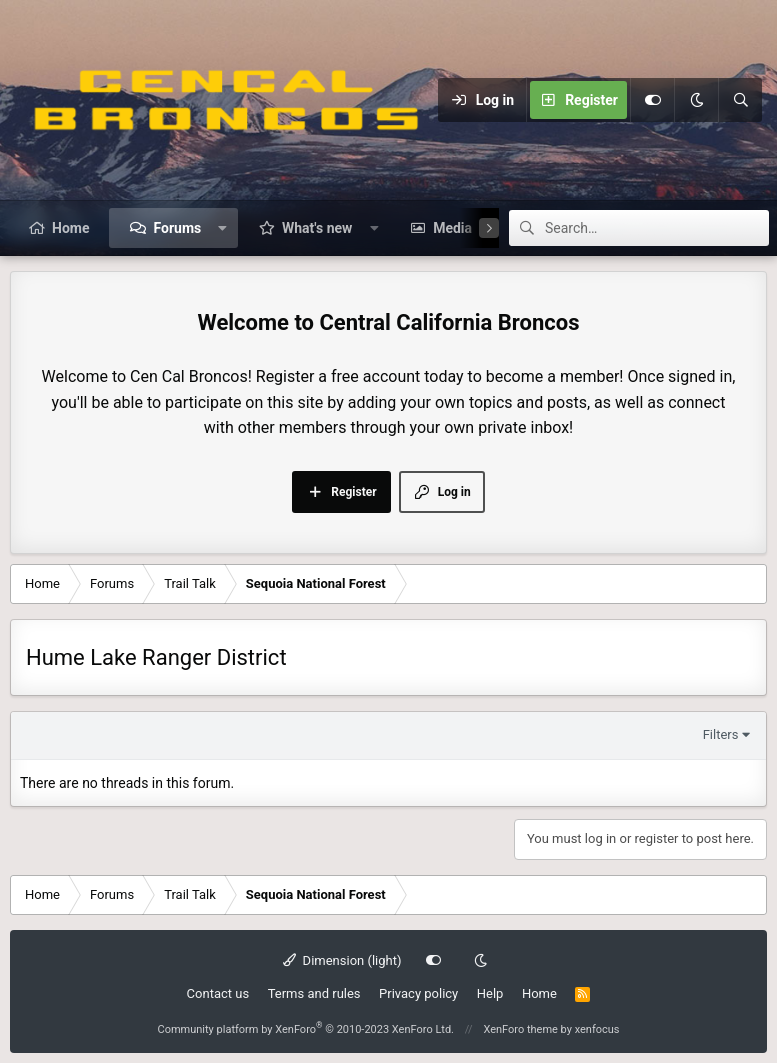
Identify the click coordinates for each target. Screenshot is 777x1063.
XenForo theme (520, 1029)
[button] (223, 228)
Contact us (218, 993)
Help (490, 993)
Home (70, 228)
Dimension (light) (342, 960)
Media (452, 228)
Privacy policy (418, 993)
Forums (177, 228)
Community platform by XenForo (305, 1029)
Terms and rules (314, 993)
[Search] (740, 100)
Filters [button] (721, 734)
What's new (317, 228)
